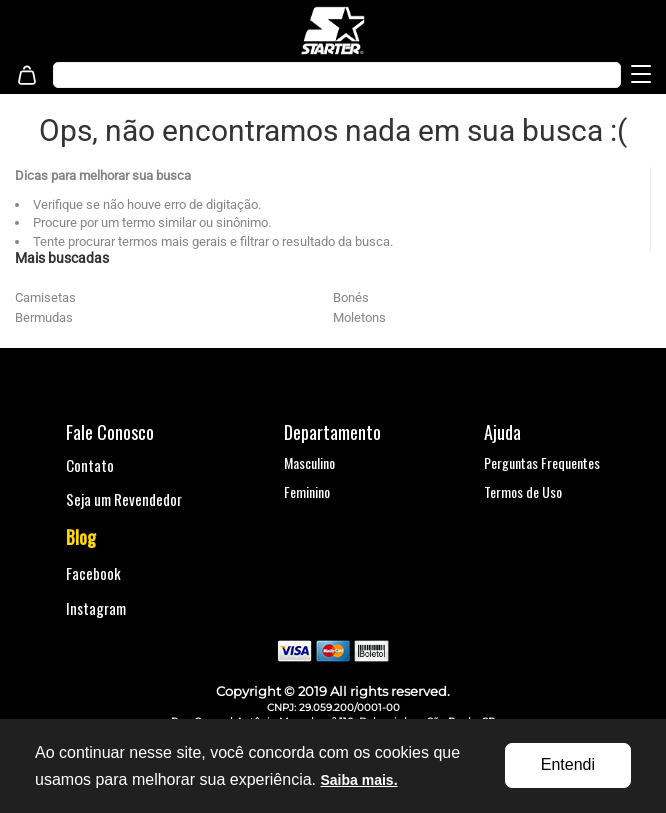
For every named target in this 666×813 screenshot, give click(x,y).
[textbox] (294, 75)
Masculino (309, 462)
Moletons (359, 317)
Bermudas (44, 317)
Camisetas (45, 297)
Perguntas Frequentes (542, 462)
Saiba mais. (358, 780)
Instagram (96, 608)
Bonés (351, 297)
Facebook (93, 573)
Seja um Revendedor (124, 499)
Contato (90, 465)
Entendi (568, 764)
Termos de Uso (523, 491)
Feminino (307, 491)
